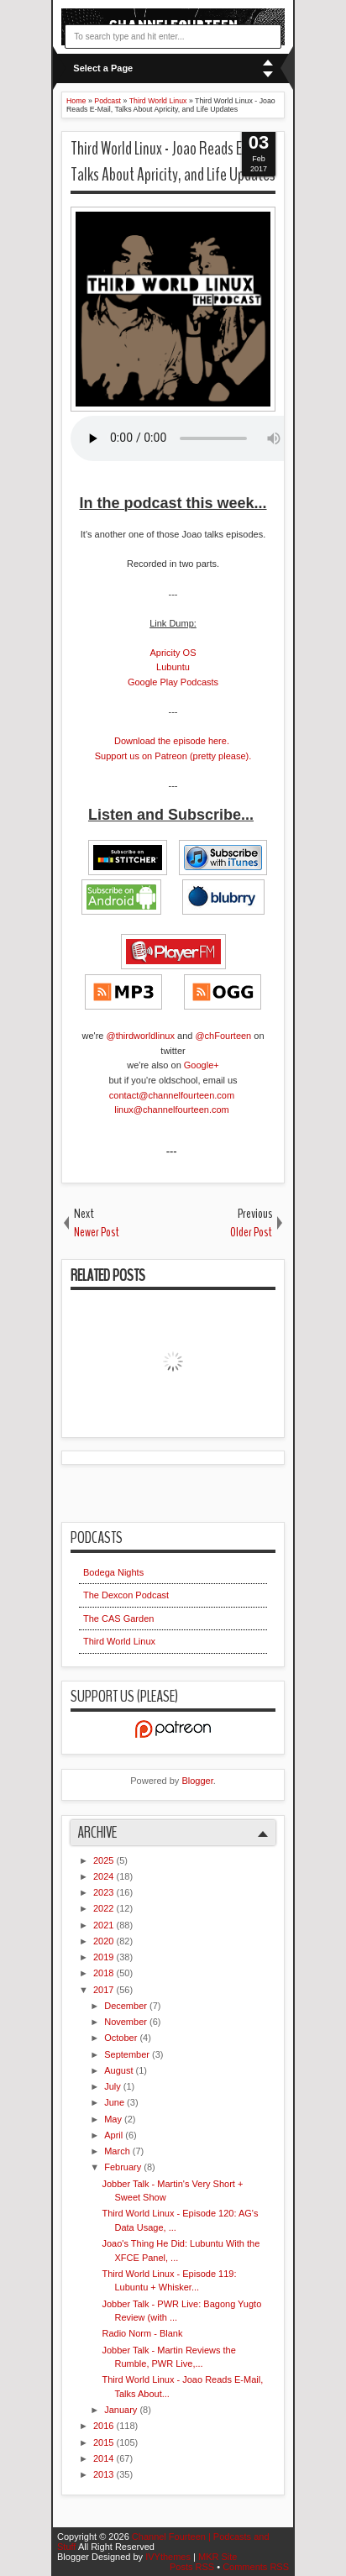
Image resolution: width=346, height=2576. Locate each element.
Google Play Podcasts (173, 682)
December (126, 2006)
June (115, 2102)
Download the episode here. (171, 741)
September (128, 2054)
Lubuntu (173, 667)
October (121, 2038)
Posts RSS (193, 2567)
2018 (105, 1973)
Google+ (201, 1065)
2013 (105, 2474)
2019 (105, 1957)
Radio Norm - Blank (142, 2333)
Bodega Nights (113, 1572)
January (121, 2410)
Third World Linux (119, 1641)
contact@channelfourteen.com (173, 1095)
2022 (105, 1908)
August (119, 2070)
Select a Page (103, 68)
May (114, 2119)
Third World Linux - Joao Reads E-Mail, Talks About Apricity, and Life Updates (173, 161)
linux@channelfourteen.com (173, 1109)
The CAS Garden (118, 1618)
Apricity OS (172, 653)
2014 (105, 2458)
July (113, 2086)
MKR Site (217, 2557)
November (126, 2022)
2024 (105, 1876)
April (114, 2135)
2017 (105, 1990)
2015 (105, 2442)
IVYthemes (169, 2557)
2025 (105, 1860)
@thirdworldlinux (140, 1036)
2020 (105, 1941)
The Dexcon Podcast (126, 1595)
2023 (105, 1892)
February (124, 2167)
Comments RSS (256, 2567)
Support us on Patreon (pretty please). (173, 756)
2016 (105, 2426)
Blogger (196, 1781)
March (118, 2151)
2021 (105, 1925)
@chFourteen (223, 1036)
